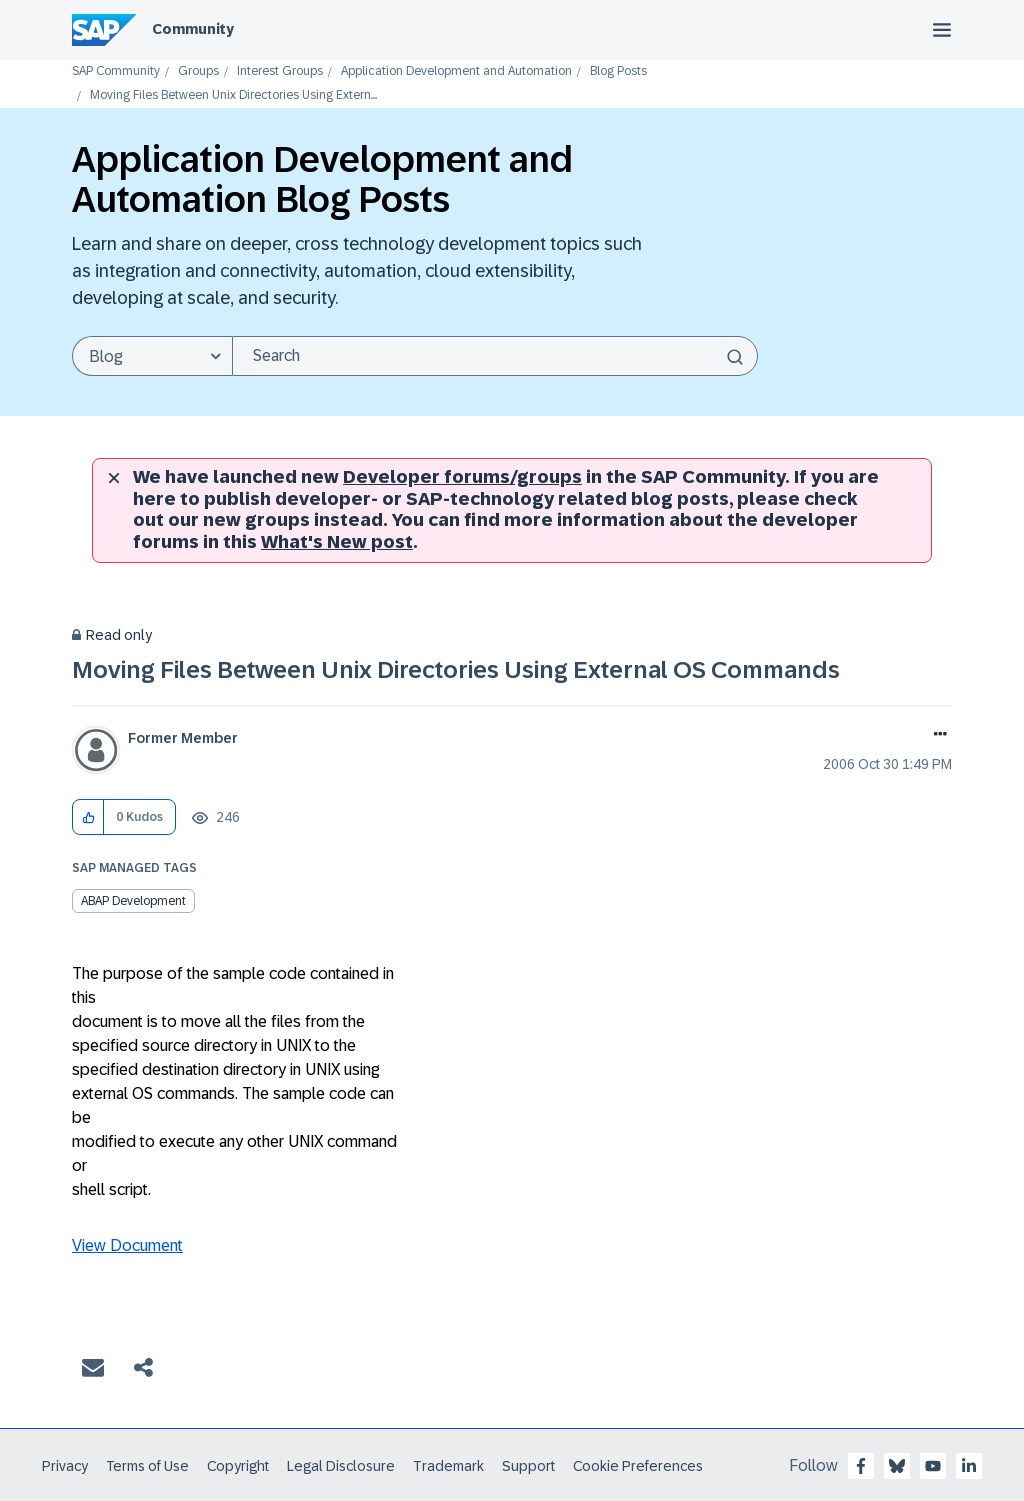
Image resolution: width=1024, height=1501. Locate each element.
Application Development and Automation (456, 71)
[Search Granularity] (152, 356)
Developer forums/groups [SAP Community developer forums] (462, 477)
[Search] (495, 356)
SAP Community (116, 71)
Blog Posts (618, 71)
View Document (127, 1245)
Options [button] (936, 736)
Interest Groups (280, 71)
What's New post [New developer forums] (337, 542)
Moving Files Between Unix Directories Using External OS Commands (456, 669)
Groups (198, 71)
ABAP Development (133, 901)
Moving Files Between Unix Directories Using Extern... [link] (233, 95)
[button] (88, 817)
